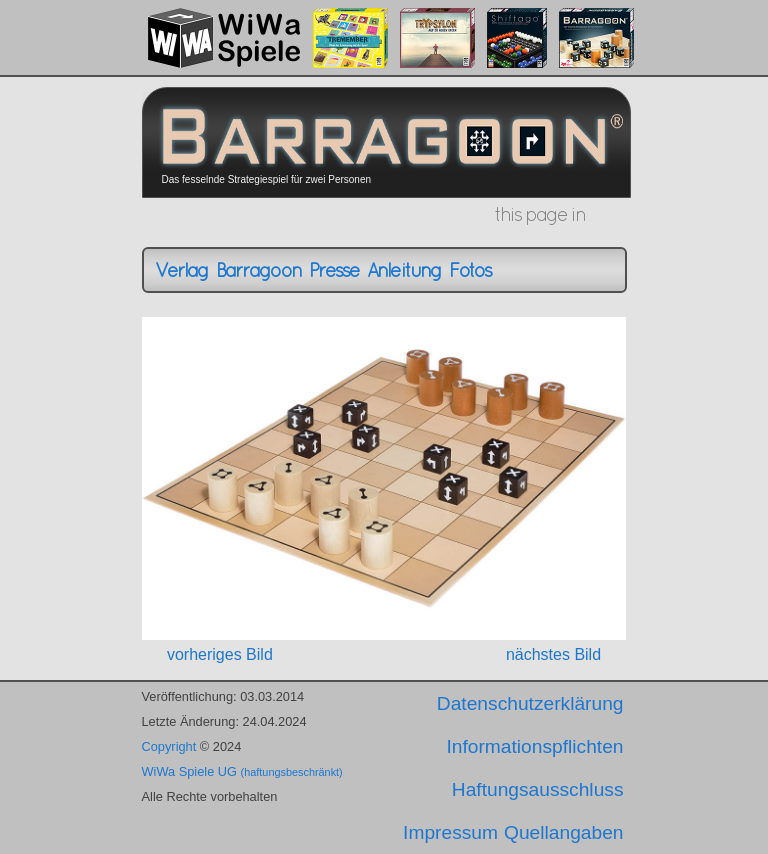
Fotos (470, 270)
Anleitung (404, 270)
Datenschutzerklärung (530, 703)
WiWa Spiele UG (242, 771)
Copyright (169, 746)
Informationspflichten (534, 746)
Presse (334, 270)
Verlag (181, 270)
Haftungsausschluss (538, 789)
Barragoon (258, 270)
